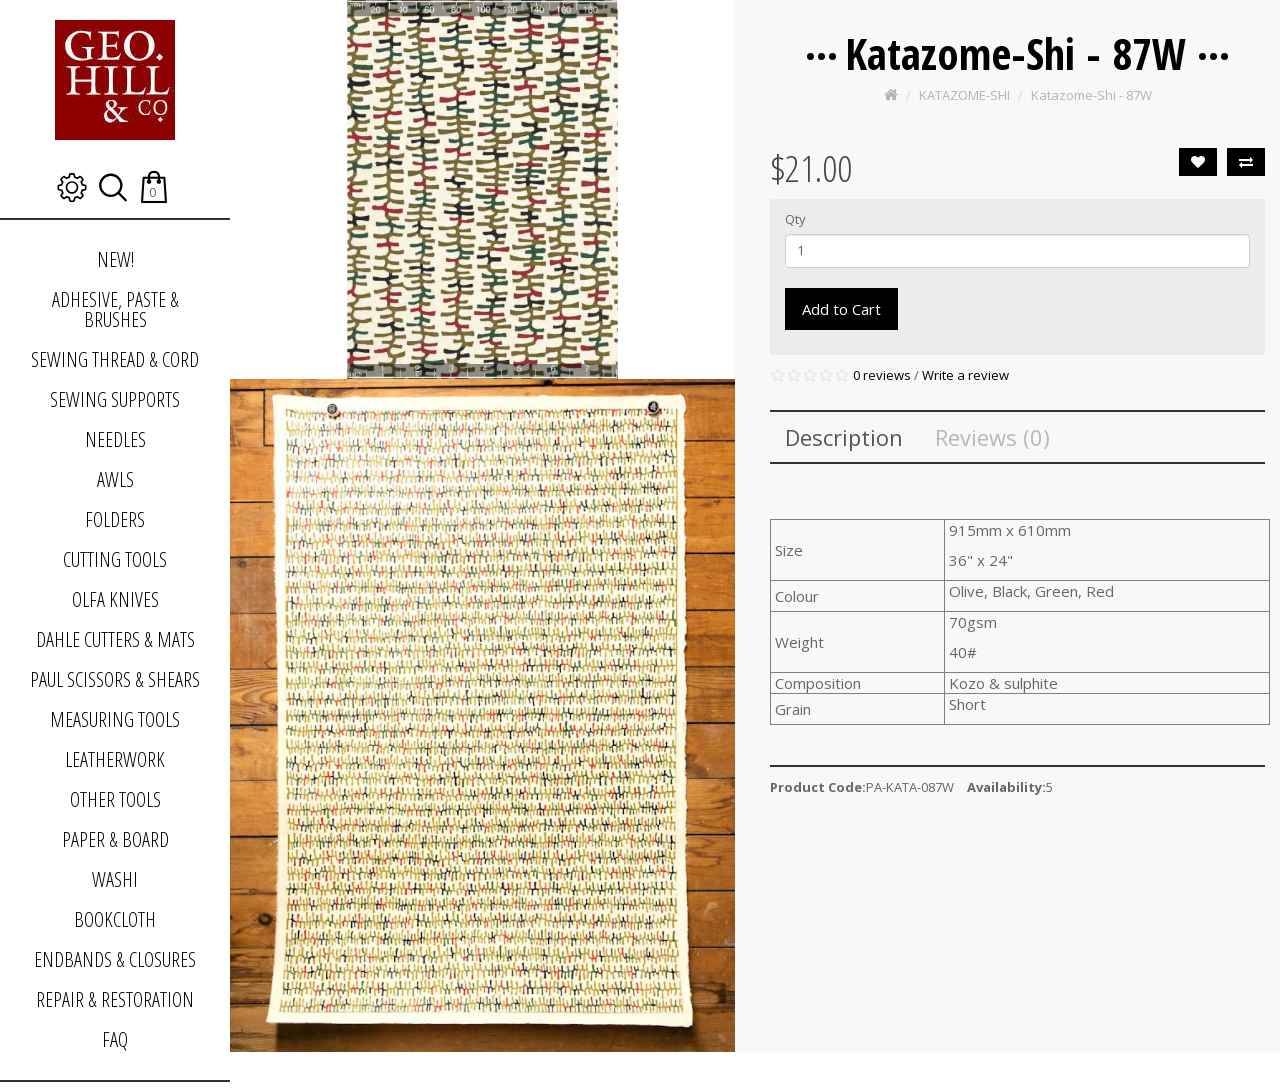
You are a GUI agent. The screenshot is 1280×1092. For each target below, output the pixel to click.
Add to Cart (841, 309)
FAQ (115, 1039)
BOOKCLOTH (115, 919)
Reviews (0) (992, 437)
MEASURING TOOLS (115, 719)
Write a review (965, 375)
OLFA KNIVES (115, 599)
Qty (795, 219)
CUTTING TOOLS (115, 559)
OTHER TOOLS (115, 799)
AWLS (115, 479)
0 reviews (882, 375)
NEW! (115, 259)
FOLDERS (115, 519)
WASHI (115, 879)
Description (844, 437)
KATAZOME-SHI (964, 95)
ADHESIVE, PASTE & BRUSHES (115, 309)
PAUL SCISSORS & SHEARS (115, 679)
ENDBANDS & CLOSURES (115, 959)
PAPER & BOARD (115, 839)
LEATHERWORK (115, 759)
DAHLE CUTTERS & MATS (115, 639)
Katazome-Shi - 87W (1091, 95)
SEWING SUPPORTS (115, 399)
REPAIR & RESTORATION (115, 999)
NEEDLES (115, 439)
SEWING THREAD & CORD (115, 359)
